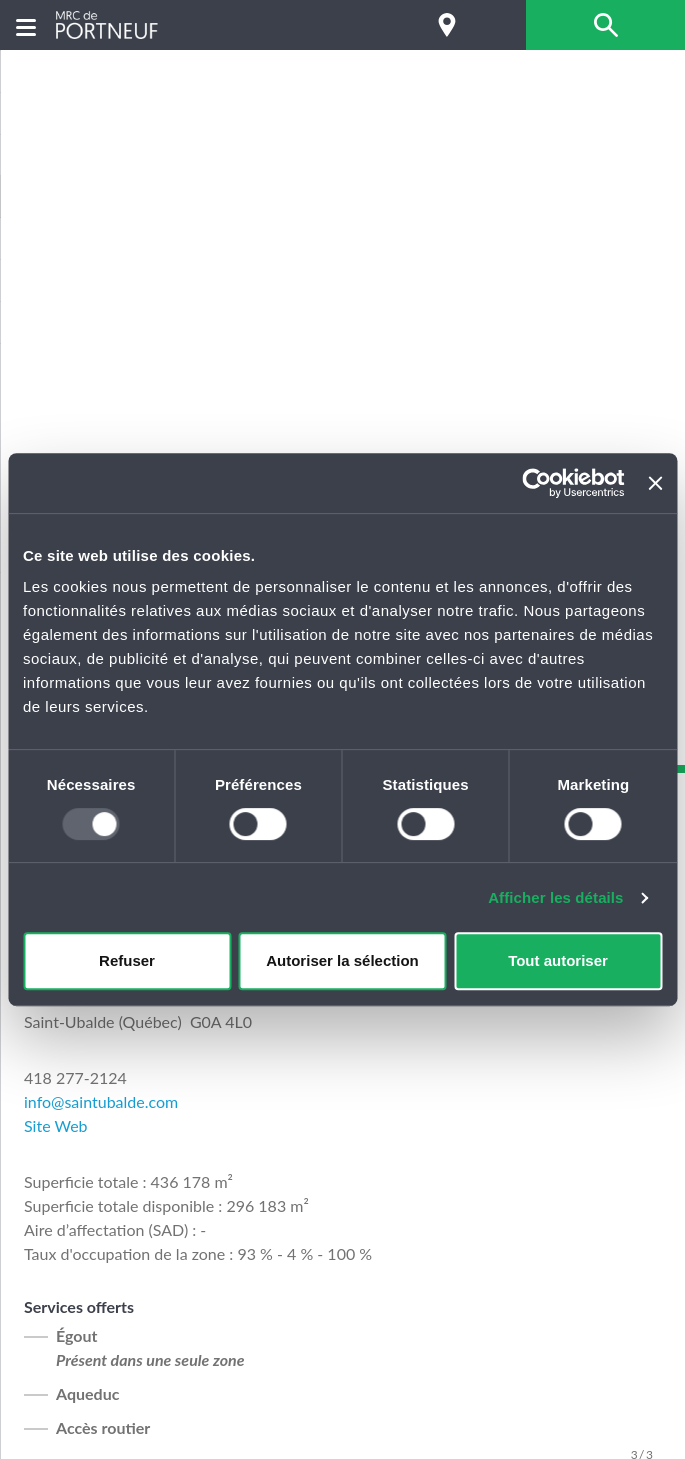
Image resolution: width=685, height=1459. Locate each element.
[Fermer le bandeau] (655, 483)
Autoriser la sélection (342, 960)
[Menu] (26, 25)
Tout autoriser (558, 960)
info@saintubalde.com (101, 1101)
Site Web (56, 1125)
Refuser (127, 960)
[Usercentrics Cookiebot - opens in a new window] (537, 483)
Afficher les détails (555, 897)
